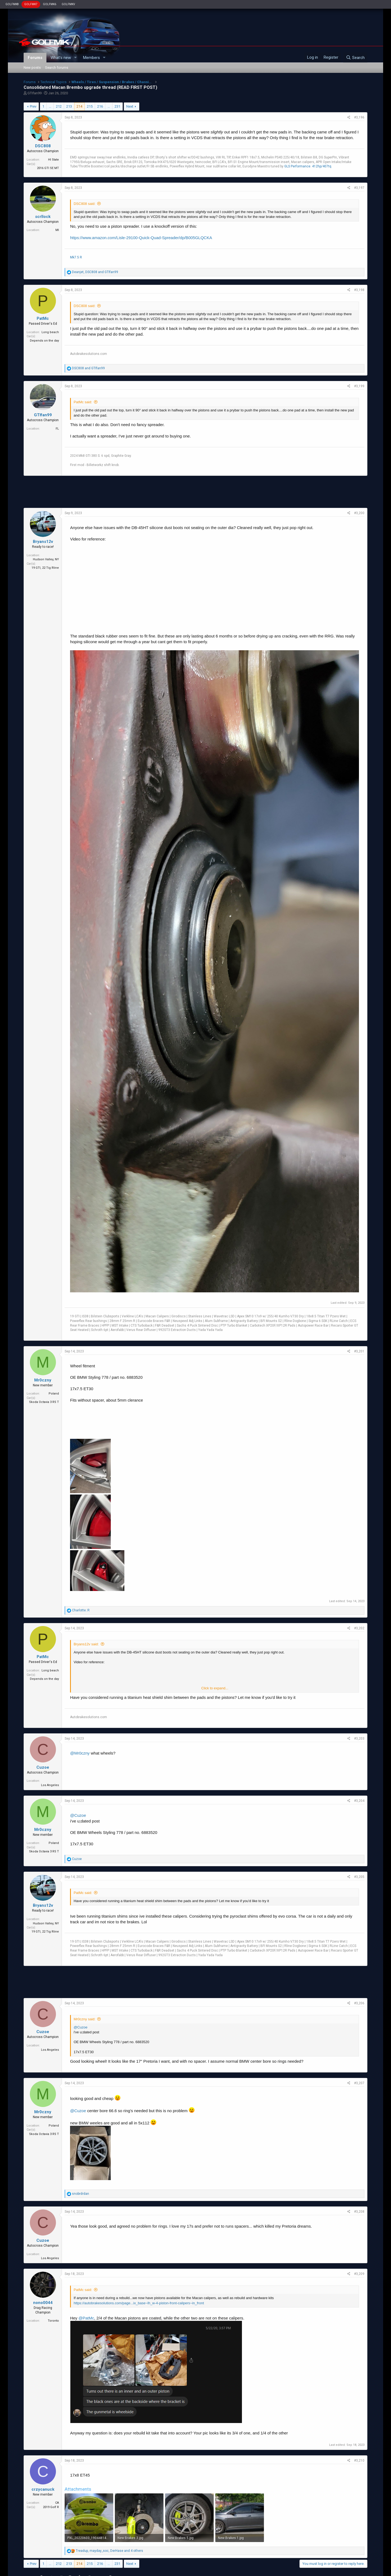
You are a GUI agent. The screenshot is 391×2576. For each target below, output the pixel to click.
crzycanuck (42, 2489)
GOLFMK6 (49, 4)
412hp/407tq (321, 166)
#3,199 (359, 386)
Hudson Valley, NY (46, 559)
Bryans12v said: (86, 1644)
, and (95, 272)
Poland (54, 1393)
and (88, 368)
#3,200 (359, 513)
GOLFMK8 (12, 4)
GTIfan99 (34, 93)
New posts (32, 67)
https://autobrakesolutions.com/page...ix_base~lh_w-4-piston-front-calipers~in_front (139, 2303)
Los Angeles (50, 1785)
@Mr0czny (80, 1753)
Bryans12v (43, 541)
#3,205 (359, 1877)
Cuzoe (42, 1767)
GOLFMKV (68, 4)
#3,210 (359, 2460)
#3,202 (359, 1628)
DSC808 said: (84, 204)
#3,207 (359, 2083)
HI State (53, 159)
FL (57, 428)
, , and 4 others (109, 2551)
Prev (33, 106)
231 (117, 106)
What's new (61, 57)
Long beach (50, 332)
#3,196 (359, 117)
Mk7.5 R (76, 257)
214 (79, 106)
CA (57, 2503)
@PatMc (86, 2318)
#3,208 (359, 2212)
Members (91, 57)
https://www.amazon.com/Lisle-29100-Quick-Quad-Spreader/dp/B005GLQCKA (141, 237)
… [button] (50, 106)
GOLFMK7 (30, 4)
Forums (35, 57)
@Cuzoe (78, 1815)
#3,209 (359, 2274)
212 (59, 106)
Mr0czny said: (84, 2019)
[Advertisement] (195, 492)
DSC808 (43, 145)
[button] (75, 58)
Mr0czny (42, 1380)
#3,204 (359, 1801)
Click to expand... (214, 1688)
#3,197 (359, 188)
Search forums (56, 67)
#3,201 (359, 1351)
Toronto (53, 2320)
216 (100, 106)
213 (69, 106)
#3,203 (359, 1738)
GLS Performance (297, 166)
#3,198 (359, 290)
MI (57, 230)
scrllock (43, 216)
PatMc (43, 318)
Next (129, 106)
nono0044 (43, 2302)
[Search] (355, 57)
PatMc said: (83, 402)
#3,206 (359, 2003)
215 (90, 106)
